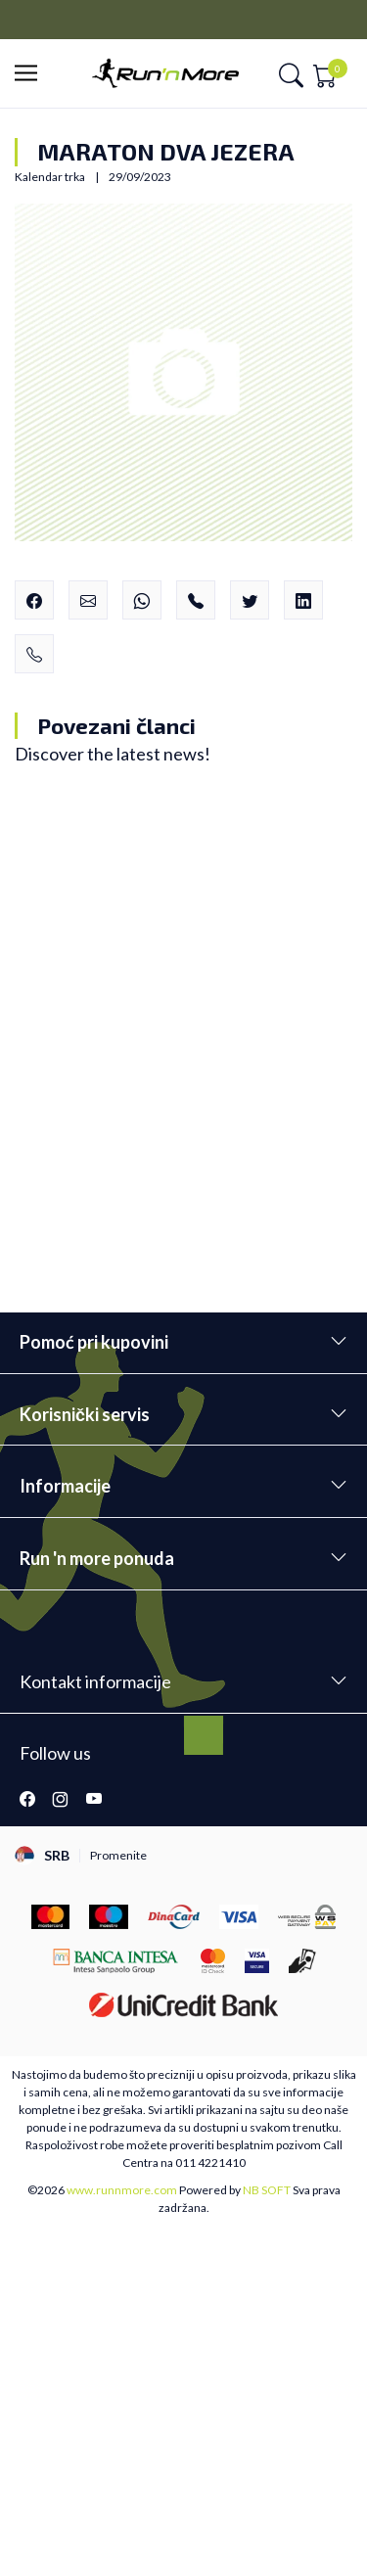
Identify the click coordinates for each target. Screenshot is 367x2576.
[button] (32, 74)
